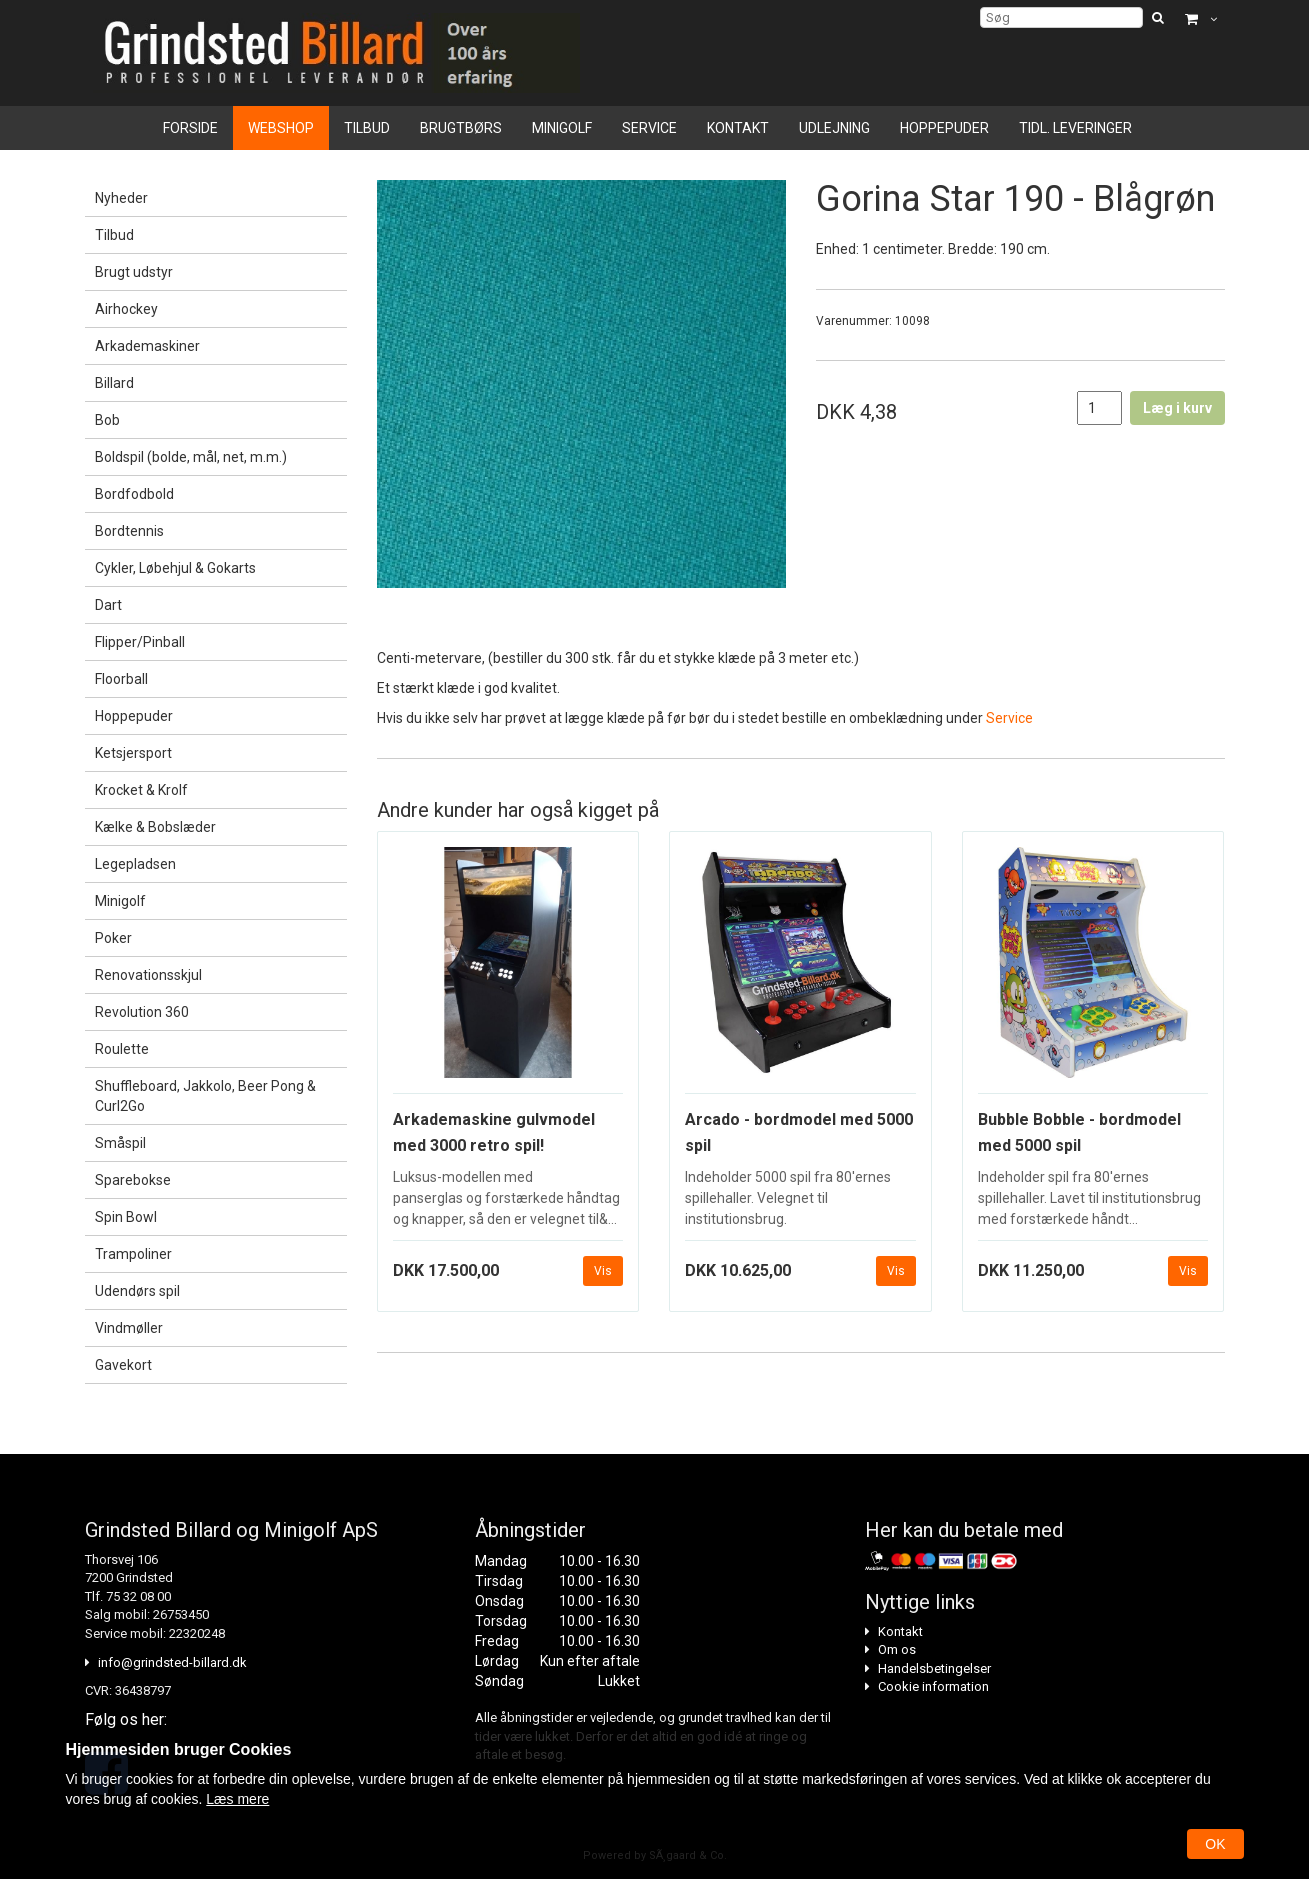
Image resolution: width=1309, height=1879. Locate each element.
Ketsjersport (133, 753)
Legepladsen (135, 864)
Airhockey (126, 309)
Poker (113, 938)
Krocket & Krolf (141, 790)
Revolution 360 (142, 1012)
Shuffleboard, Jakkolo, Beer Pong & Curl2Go (205, 1096)
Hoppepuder (944, 128)
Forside (190, 128)
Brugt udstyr (134, 272)
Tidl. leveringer (1075, 128)
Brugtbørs (461, 128)
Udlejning (834, 128)
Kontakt (738, 128)
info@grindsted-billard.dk (172, 1662)
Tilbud (367, 128)
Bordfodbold (134, 494)
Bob (107, 420)
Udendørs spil (137, 1291)
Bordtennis (129, 531)
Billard (114, 383)
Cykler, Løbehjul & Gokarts (175, 568)
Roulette (122, 1049)
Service (649, 128)
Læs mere (237, 1799)
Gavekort (123, 1365)
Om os (897, 1649)
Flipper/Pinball (140, 642)
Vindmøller (129, 1328)
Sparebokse (133, 1180)
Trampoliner (133, 1254)
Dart (108, 605)
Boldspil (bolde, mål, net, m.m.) (191, 457)
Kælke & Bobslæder (155, 827)
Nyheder (121, 198)
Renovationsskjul (148, 975)
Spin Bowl (126, 1217)
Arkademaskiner (147, 346)
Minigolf (562, 128)
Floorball (121, 679)
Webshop (281, 128)
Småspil (120, 1143)
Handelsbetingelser (934, 1668)
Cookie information (933, 1686)
